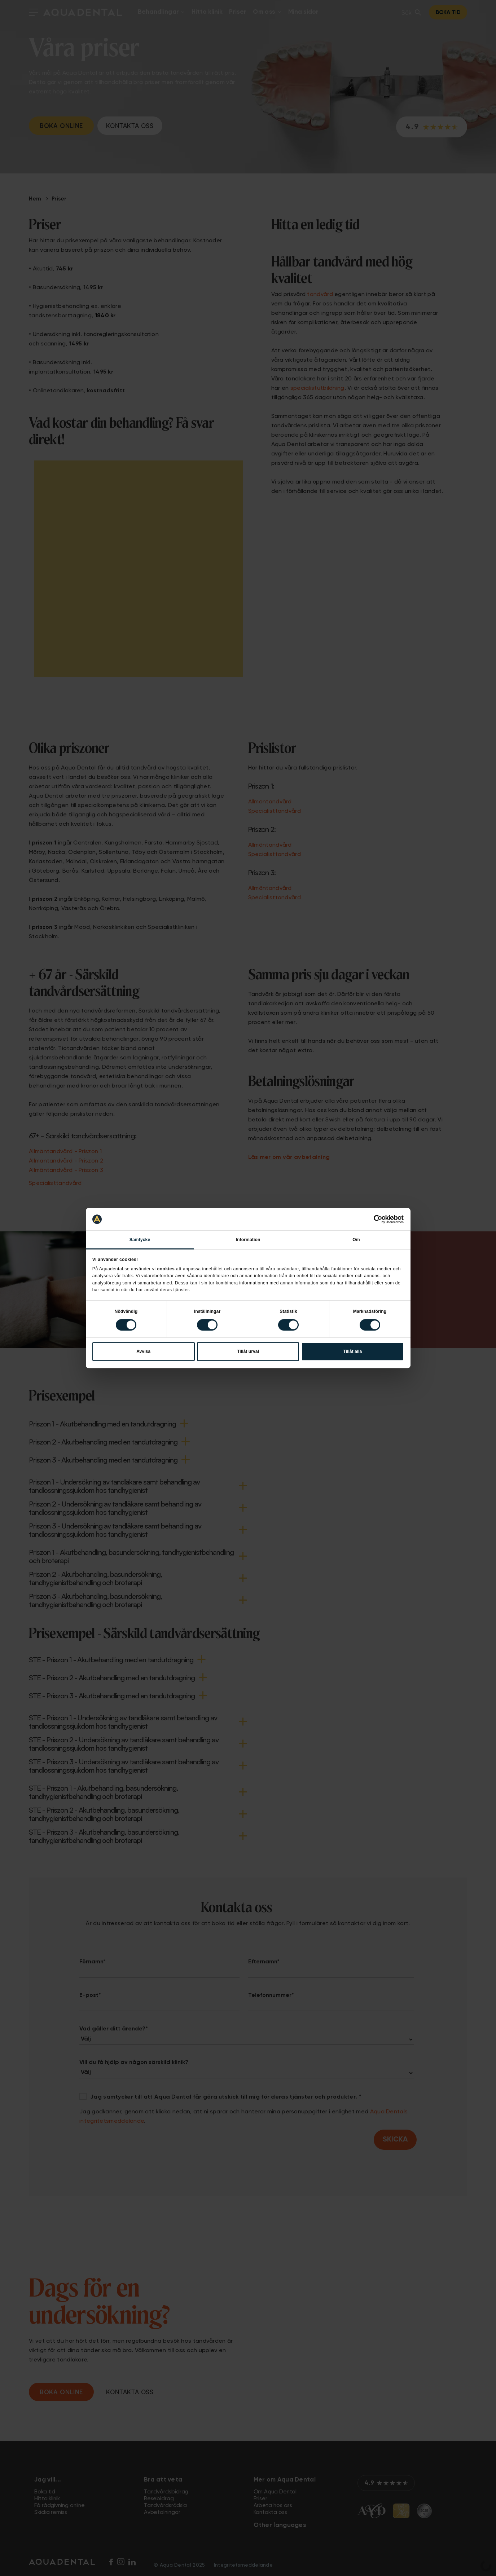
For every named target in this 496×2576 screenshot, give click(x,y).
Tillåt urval (248, 1351)
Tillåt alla (352, 1351)
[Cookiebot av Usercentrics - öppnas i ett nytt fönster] (372, 1219)
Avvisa (143, 1351)
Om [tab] (356, 1239)
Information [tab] (248, 1239)
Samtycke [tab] (140, 1239)
